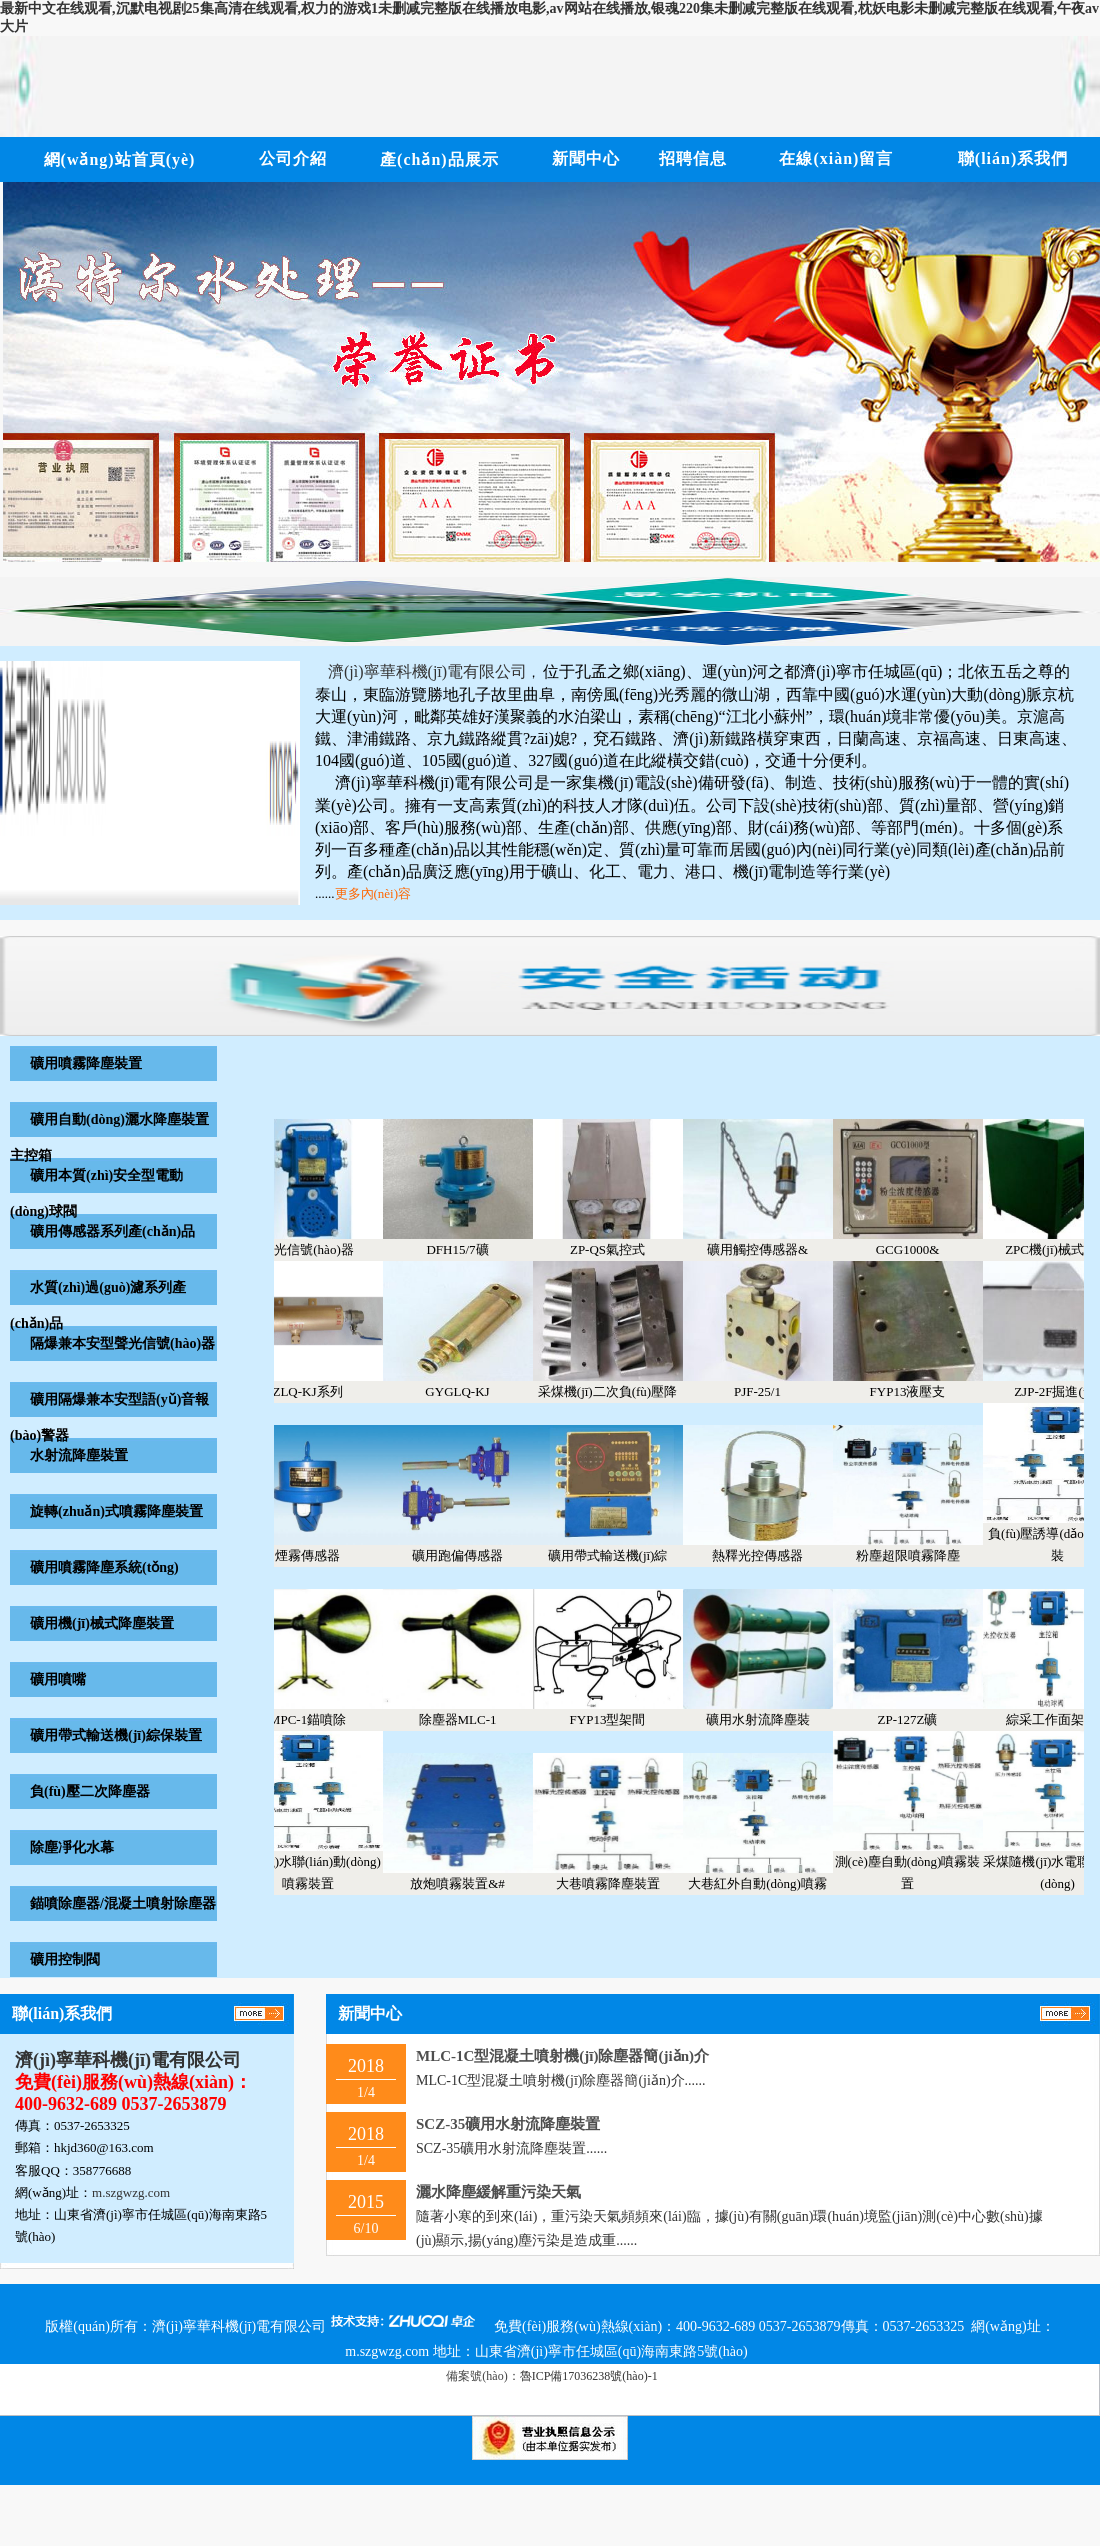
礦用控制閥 (65, 1959)
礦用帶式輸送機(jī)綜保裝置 (116, 1735)
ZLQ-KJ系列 (322, 1391)
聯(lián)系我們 (1013, 158)
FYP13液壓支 (923, 1391)
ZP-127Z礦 (923, 1719)
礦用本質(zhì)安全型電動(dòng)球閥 (96, 1193)
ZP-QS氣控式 (622, 1249)
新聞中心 (586, 158)
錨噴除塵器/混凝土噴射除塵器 (123, 1903)
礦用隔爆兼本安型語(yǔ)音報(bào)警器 (109, 1417)
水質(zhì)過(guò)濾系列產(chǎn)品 (98, 1305)
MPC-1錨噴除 (322, 1719)
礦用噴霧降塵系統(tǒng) (104, 1567)
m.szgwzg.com (131, 2192)
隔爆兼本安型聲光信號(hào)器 (122, 1343)
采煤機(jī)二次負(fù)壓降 (622, 1391)
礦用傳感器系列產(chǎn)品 (112, 1231)
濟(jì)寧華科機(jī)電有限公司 (128, 2060)
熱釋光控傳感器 (772, 1555)
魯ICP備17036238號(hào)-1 (589, 2376)
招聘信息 (693, 158)
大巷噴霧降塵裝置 (623, 1883)
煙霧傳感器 (322, 1555)
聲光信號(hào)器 (322, 1249)
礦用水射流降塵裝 (773, 1719)
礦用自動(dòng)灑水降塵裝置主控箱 (109, 1137)
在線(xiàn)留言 (836, 158)
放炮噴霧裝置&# (472, 1883)
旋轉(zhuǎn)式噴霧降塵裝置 (116, 1511)
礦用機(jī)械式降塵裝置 (102, 1623)
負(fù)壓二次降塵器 (90, 1791)
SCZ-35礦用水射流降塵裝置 (508, 2124)
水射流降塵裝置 (79, 1455)
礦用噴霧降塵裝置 (86, 1063)
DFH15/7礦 (472, 1249)
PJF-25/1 (772, 1391)
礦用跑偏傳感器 (472, 1555)
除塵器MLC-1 (473, 1719)
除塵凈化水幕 (72, 1847)
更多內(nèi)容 (373, 893)
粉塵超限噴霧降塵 (923, 1555)
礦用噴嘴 (58, 1679)
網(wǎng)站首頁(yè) (120, 159)
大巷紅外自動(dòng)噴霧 (772, 1883)
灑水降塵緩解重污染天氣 (498, 2192)
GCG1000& (923, 1249)
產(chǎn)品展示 (439, 159)
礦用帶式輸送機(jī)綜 (623, 1555)
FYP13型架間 (623, 1719)
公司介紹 (293, 158)
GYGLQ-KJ (472, 1391)
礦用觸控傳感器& (772, 1249)
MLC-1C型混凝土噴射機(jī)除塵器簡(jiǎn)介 (562, 2056)
